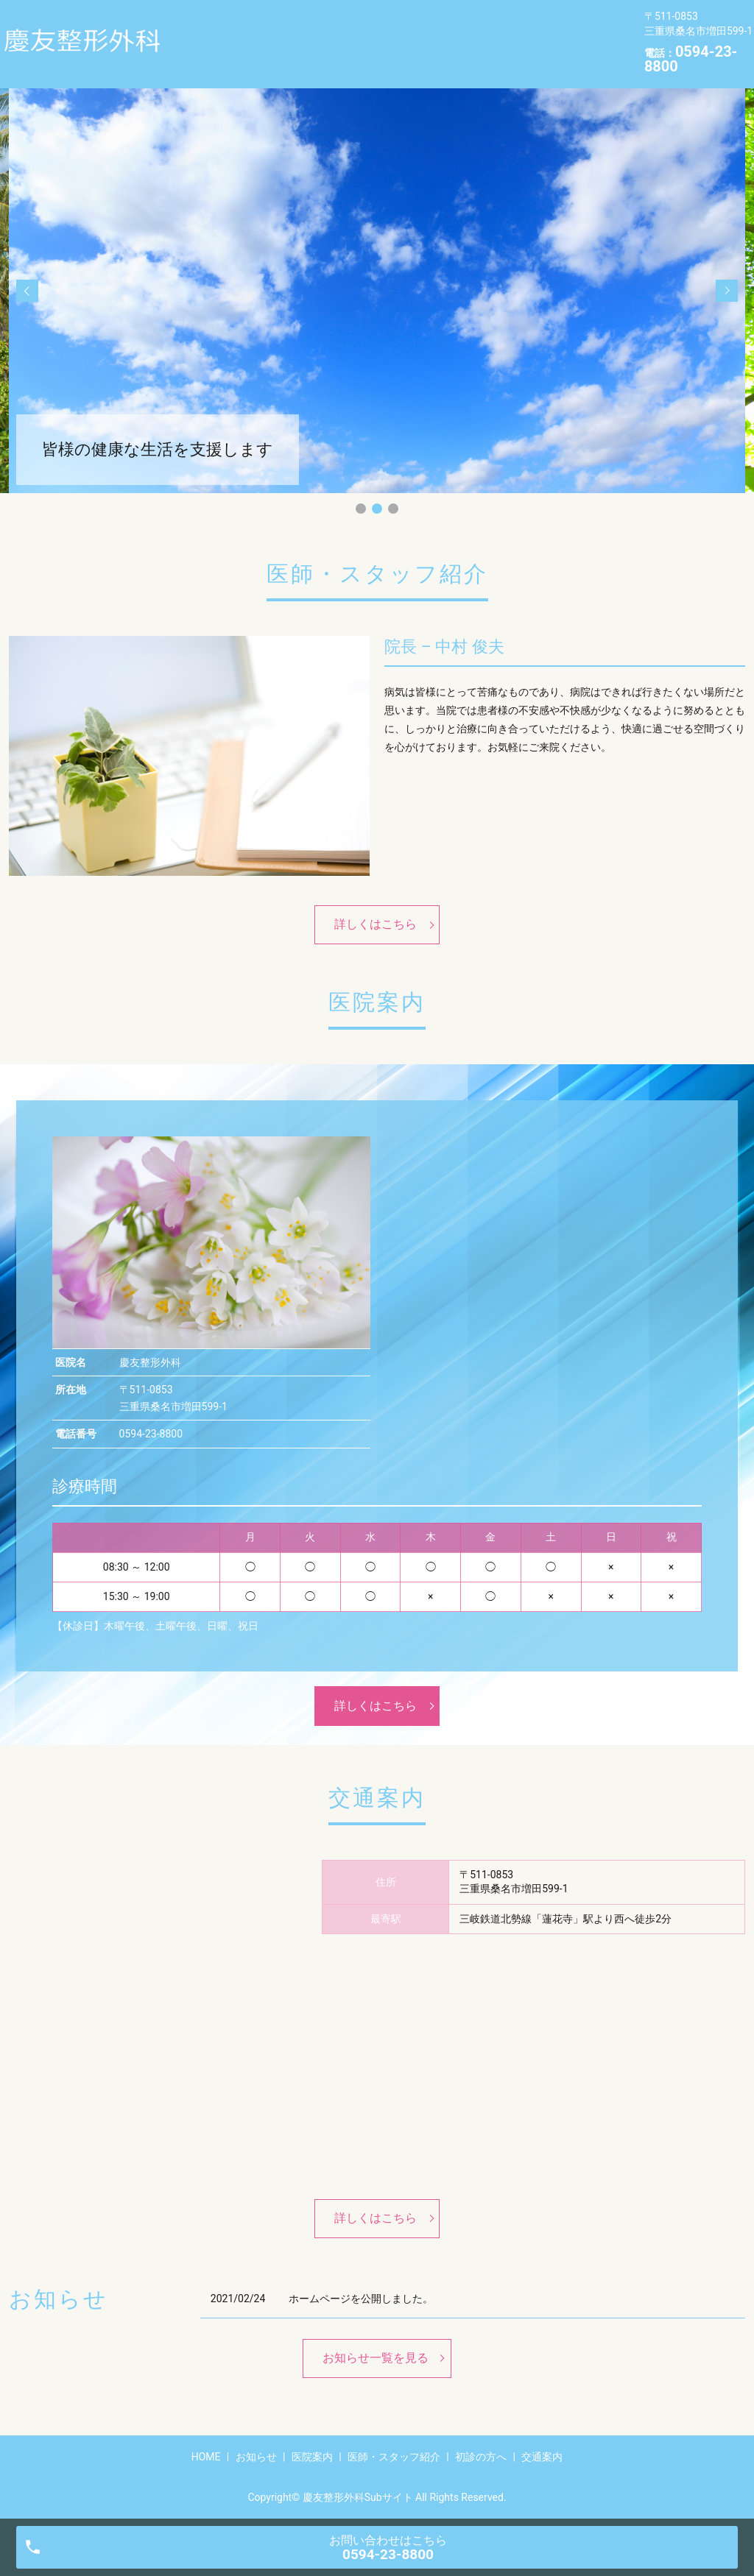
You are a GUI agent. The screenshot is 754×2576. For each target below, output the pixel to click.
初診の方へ (552, 32)
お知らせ (266, 32)
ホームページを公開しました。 (361, 2298)
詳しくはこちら (375, 924)
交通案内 (203, 54)
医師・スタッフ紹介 (444, 32)
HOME (197, 32)
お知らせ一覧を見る (376, 2358)
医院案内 (342, 32)
